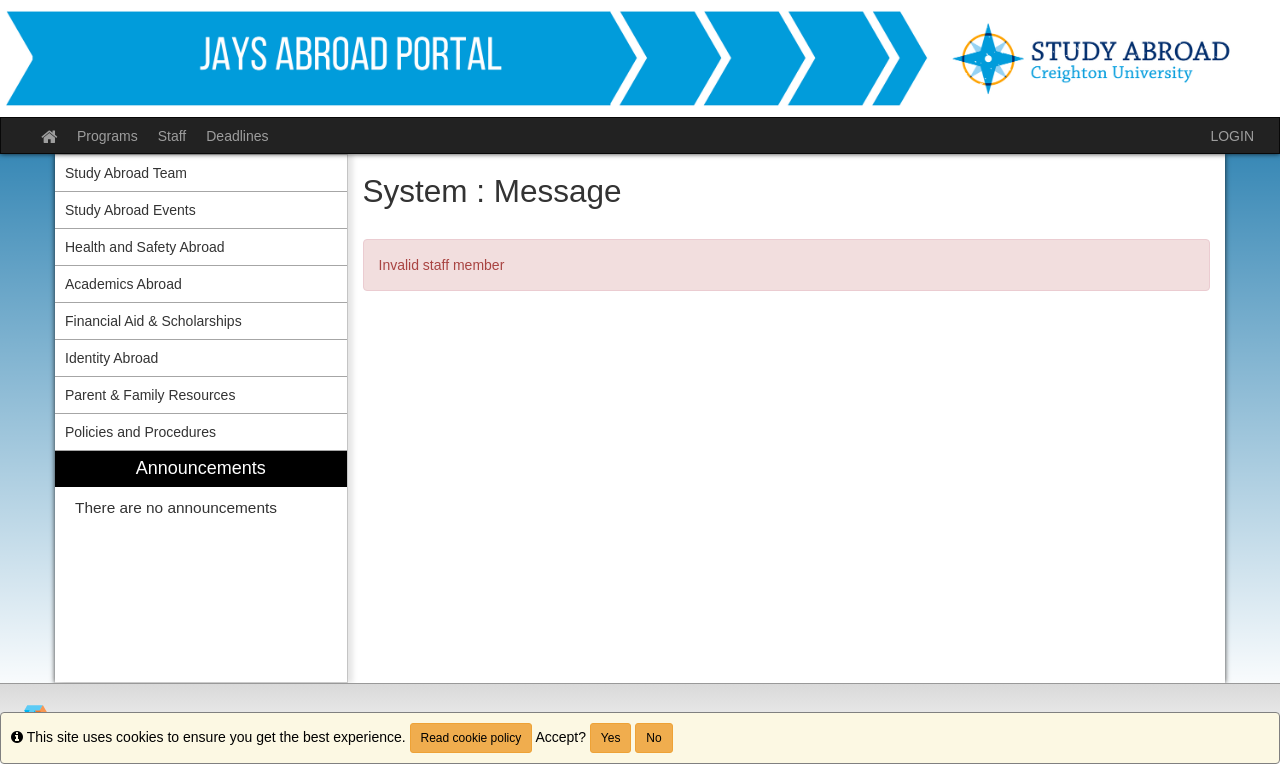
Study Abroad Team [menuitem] (126, 173)
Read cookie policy (471, 738)
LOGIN (1232, 136)
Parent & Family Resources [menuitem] (150, 395)
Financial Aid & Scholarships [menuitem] (153, 321)
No (653, 738)
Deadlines (237, 136)
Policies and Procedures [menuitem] (140, 432)
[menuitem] (201, 566)
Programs (107, 136)
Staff (172, 136)
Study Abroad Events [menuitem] (130, 210)
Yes (611, 738)
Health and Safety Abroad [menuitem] (145, 247)
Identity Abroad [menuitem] (111, 358)
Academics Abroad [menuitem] (123, 284)
